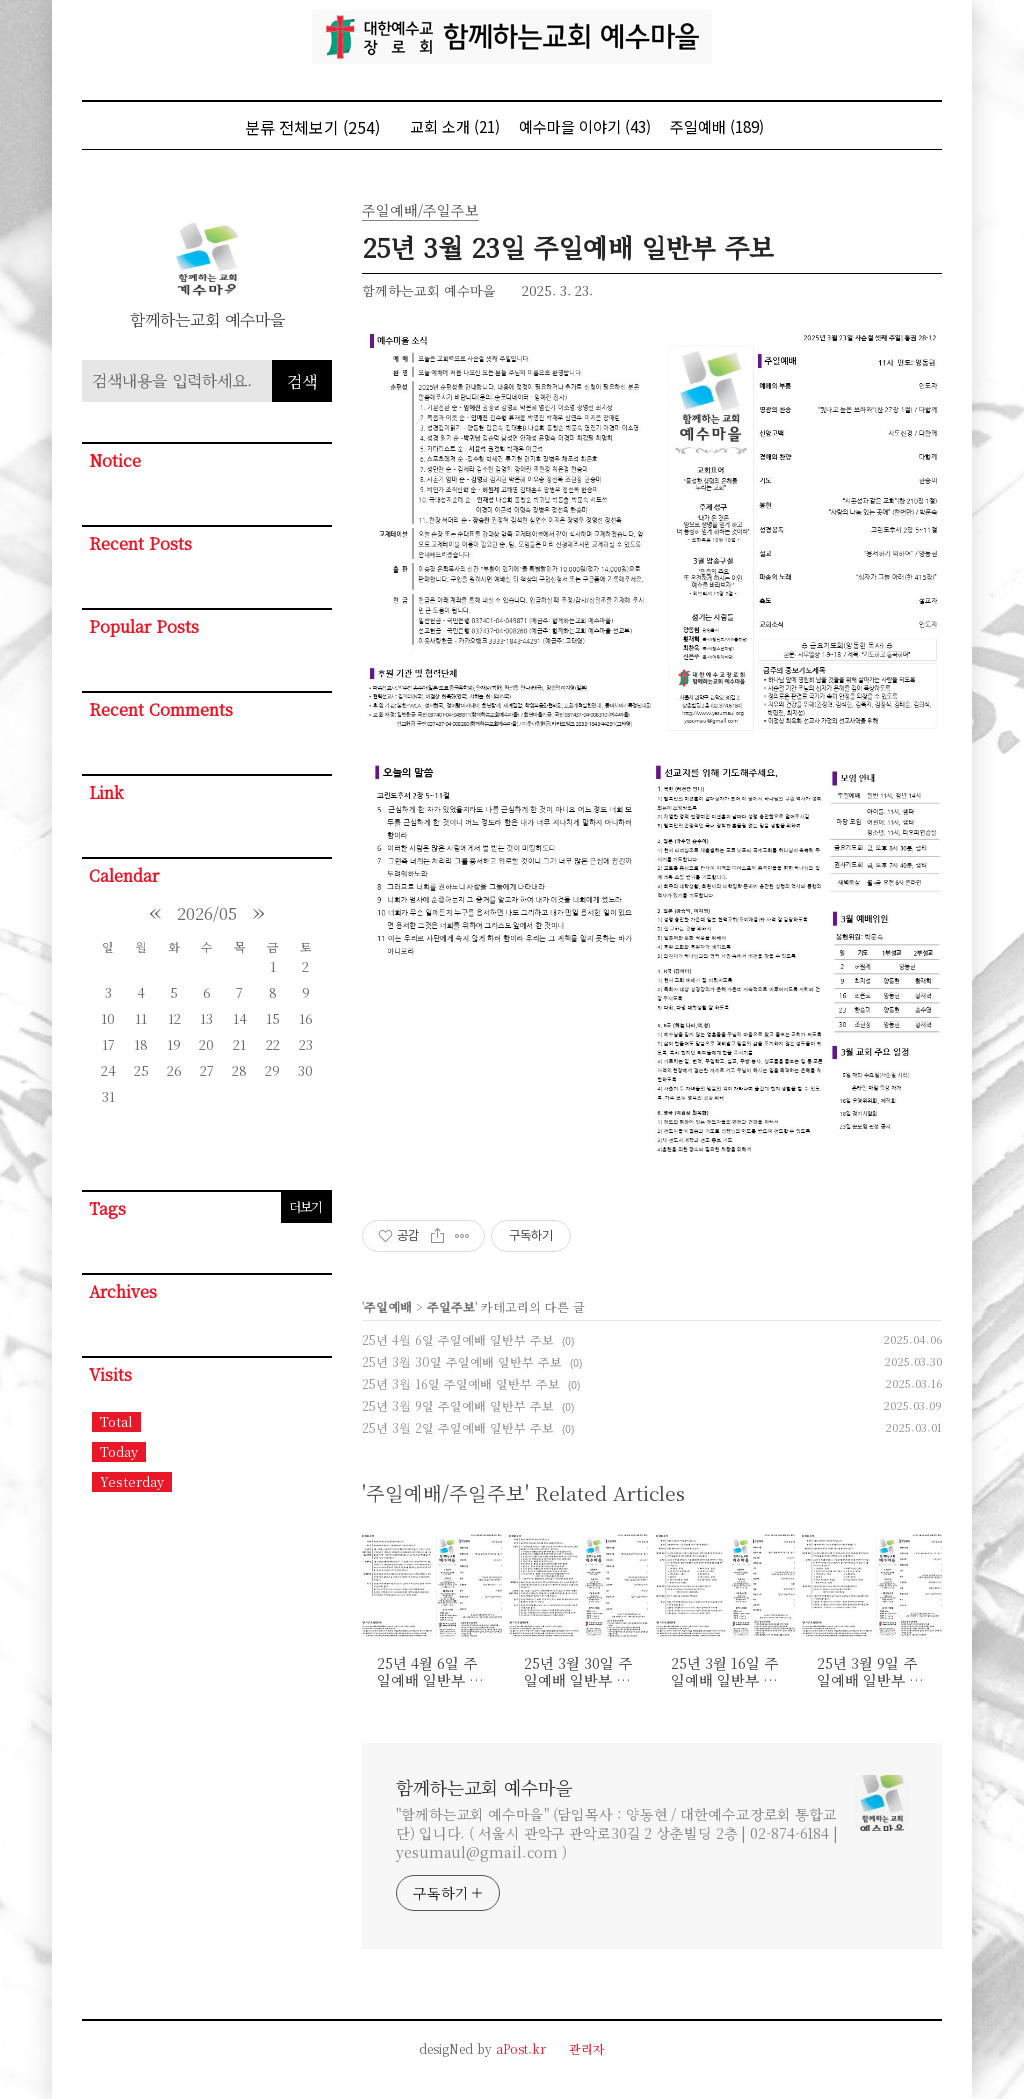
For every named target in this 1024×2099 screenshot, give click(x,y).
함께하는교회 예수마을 (484, 1787)
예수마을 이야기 (585, 126)
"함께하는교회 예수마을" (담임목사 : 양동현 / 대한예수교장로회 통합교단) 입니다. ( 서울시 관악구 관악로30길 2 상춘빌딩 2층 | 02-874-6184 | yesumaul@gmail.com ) (617, 1833)
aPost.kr (521, 2048)
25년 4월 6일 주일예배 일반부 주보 (458, 1339)
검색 (302, 381)
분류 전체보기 (312, 127)
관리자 (587, 2048)
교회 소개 (455, 126)
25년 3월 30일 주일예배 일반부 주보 (462, 1361)
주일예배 (717, 126)
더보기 (305, 1206)
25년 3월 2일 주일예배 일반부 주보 (458, 1427)
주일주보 (451, 1306)
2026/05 (207, 913)
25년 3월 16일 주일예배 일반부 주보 (461, 1383)
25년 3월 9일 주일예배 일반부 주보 (458, 1405)
